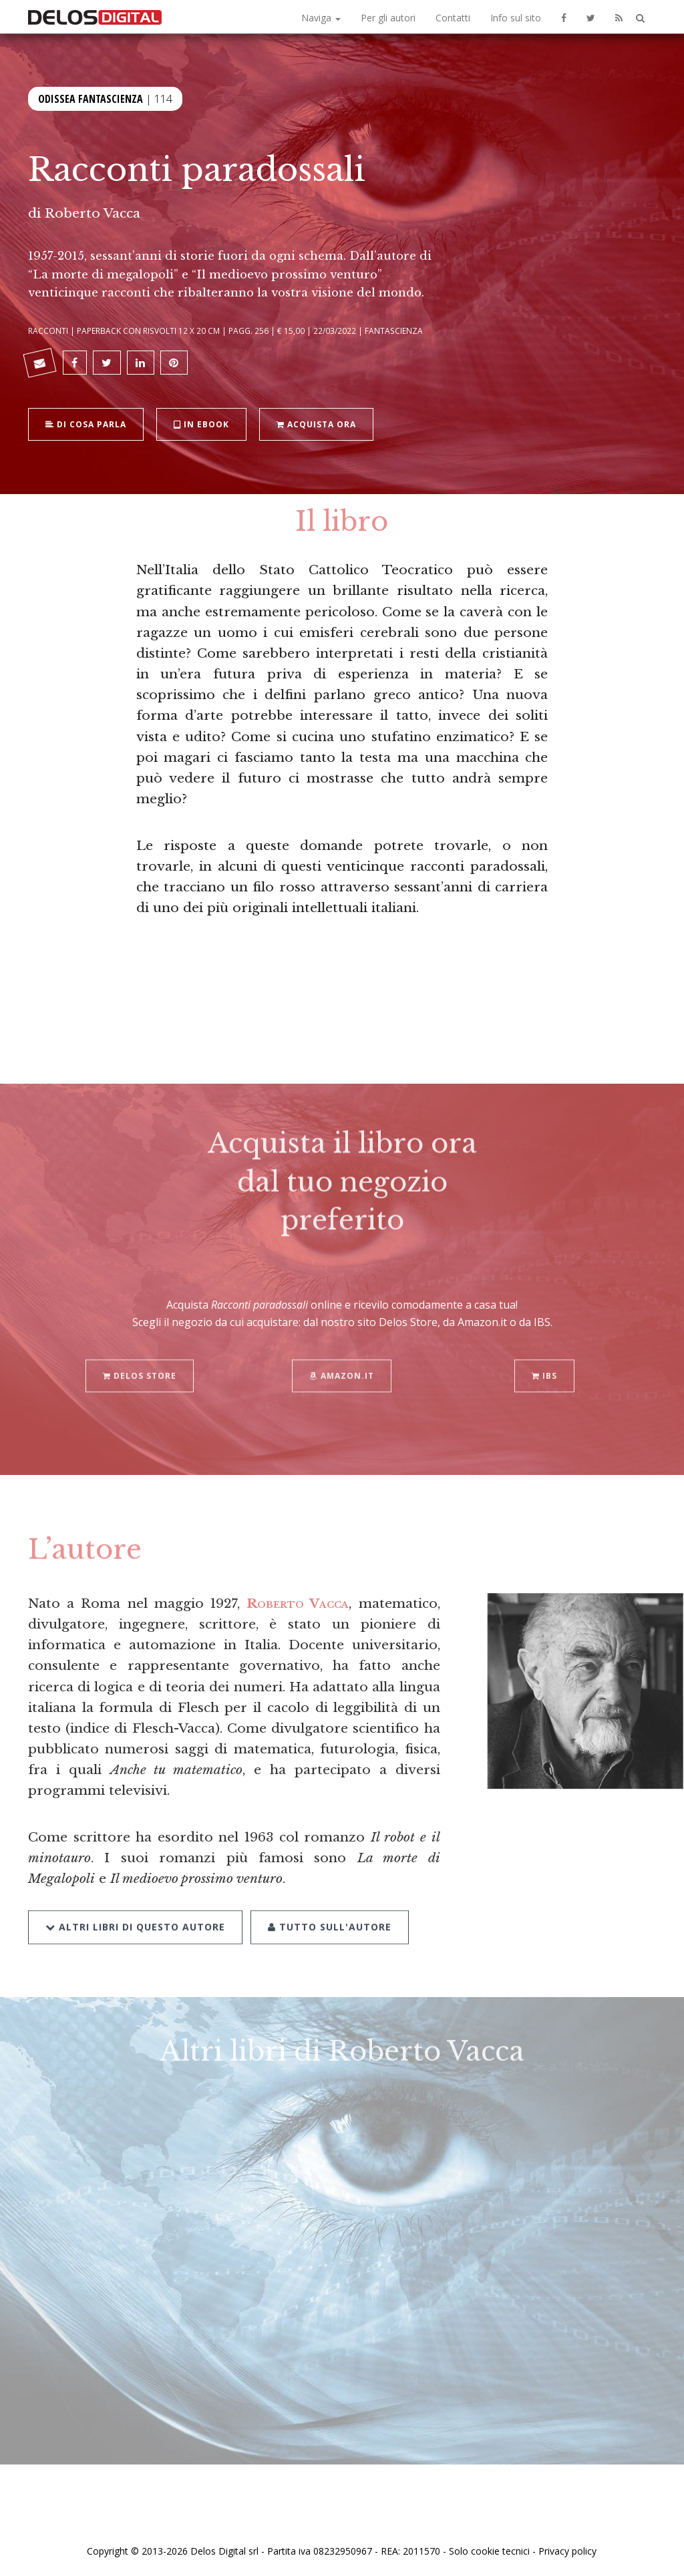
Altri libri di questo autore (135, 1911)
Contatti (453, 17)
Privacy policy (567, 2551)
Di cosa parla (85, 423)
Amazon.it (341, 1361)
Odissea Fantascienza (90, 96)
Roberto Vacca (92, 213)
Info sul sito (515, 17)
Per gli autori (388, 17)
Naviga (321, 17)
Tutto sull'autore (329, 1911)
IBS (544, 1361)
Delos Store (139, 1361)
